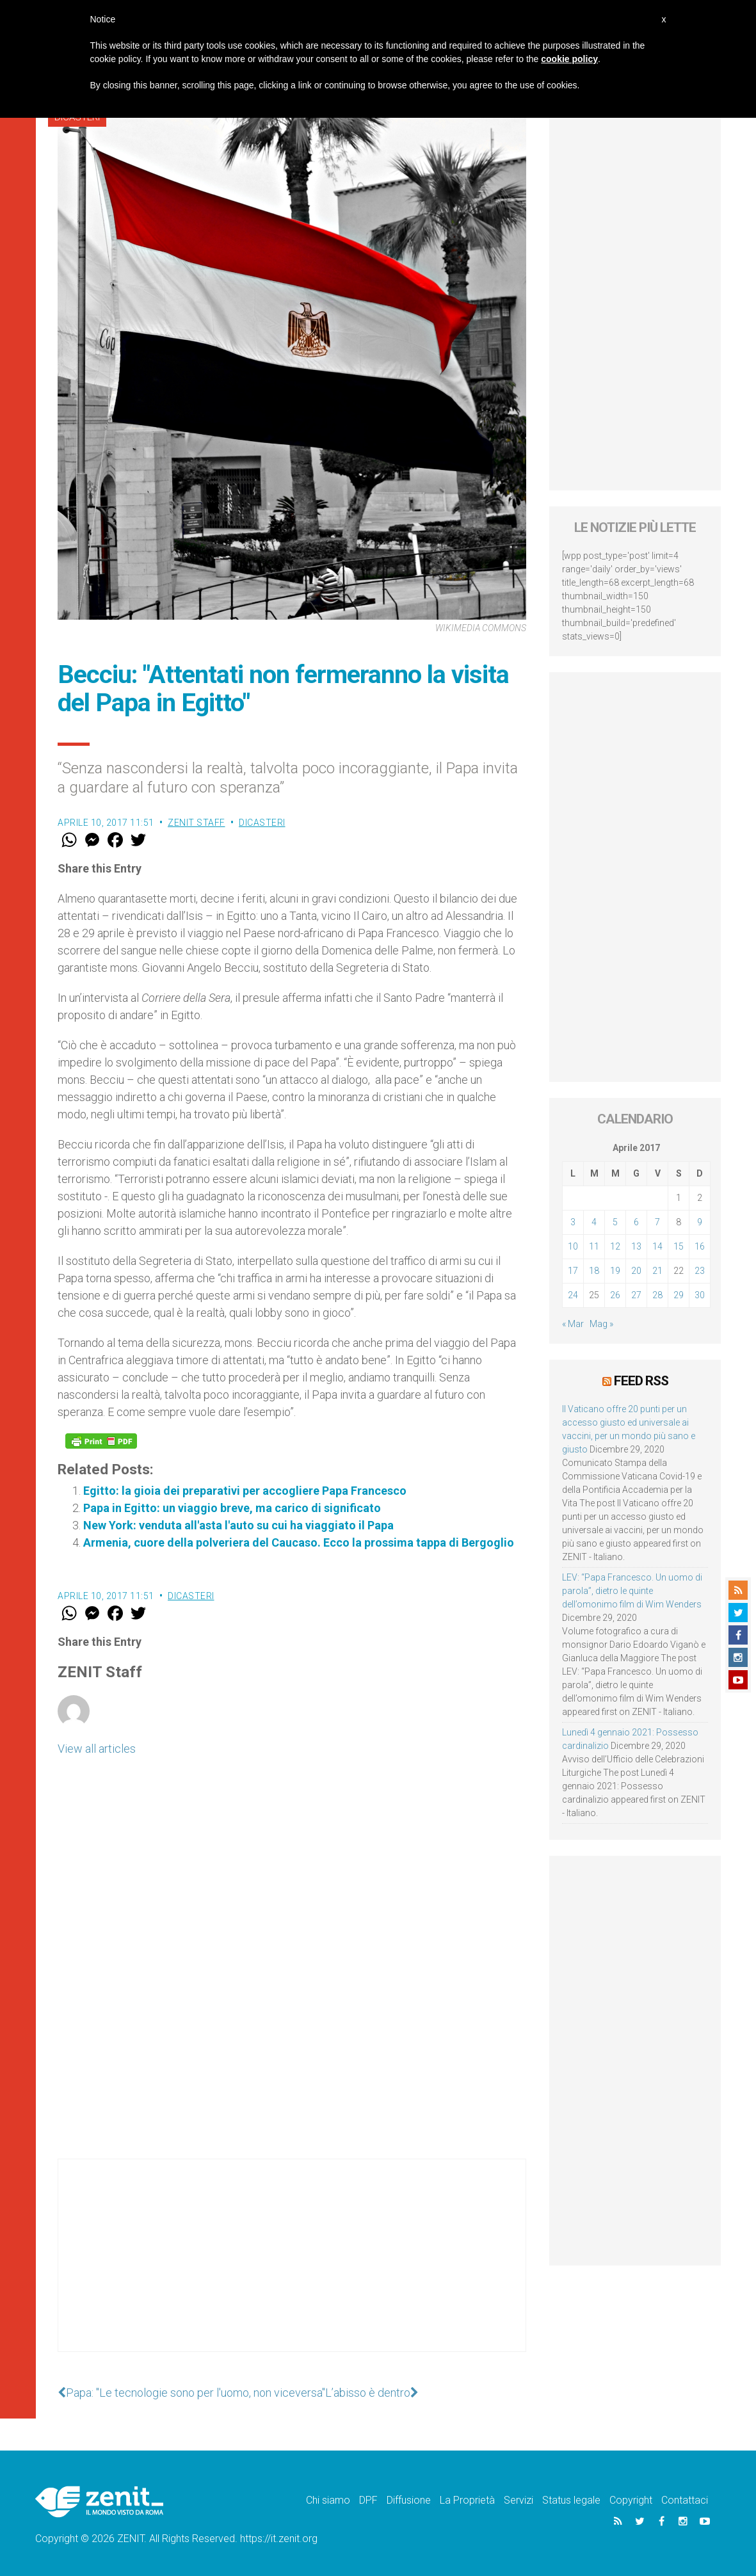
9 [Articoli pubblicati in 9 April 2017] (699, 1222)
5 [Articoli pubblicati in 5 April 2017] (615, 1222)
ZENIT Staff (196, 822)
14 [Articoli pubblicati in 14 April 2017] (657, 1246)
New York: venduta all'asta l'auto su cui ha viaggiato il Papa (238, 1525)
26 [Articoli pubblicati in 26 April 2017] (615, 1295)
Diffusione (409, 2500)
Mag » (601, 1324)
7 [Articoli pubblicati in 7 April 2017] (657, 1222)
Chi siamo (328, 2500)
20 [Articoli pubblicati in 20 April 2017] (636, 1271)
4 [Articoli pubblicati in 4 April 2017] (594, 1222)
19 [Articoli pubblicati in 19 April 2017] (615, 1271)
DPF (368, 2500)
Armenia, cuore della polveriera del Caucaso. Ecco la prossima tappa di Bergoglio (298, 1542)
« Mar (573, 1324)
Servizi (518, 2500)
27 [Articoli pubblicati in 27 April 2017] (636, 1295)
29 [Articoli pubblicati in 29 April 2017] (678, 1295)
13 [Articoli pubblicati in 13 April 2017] (636, 1246)
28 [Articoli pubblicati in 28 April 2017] (657, 1295)
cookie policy (569, 59)
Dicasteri (262, 822)
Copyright (630, 2500)
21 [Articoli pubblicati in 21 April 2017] (657, 1271)
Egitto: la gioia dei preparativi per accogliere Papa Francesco (244, 1490)
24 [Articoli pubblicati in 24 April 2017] (573, 1295)
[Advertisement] (292, 2268)
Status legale (571, 2500)
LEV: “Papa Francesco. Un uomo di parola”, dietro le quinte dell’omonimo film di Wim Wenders (632, 1590)
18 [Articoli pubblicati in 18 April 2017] (594, 1271)
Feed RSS (641, 1381)
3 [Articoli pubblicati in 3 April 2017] (572, 1222)
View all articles (97, 1748)
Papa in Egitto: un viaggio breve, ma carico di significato (232, 1508)
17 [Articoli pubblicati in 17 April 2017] (573, 1271)
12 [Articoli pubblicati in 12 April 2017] (615, 1246)
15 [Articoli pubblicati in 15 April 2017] (678, 1246)
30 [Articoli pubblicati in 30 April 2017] (700, 1295)
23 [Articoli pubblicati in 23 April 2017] (700, 1271)
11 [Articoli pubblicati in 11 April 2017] (594, 1246)
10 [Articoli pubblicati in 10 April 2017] (573, 1246)
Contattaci (684, 2500)
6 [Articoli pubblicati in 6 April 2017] (636, 1222)
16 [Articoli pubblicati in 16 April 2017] (700, 1246)
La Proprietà (467, 2500)
